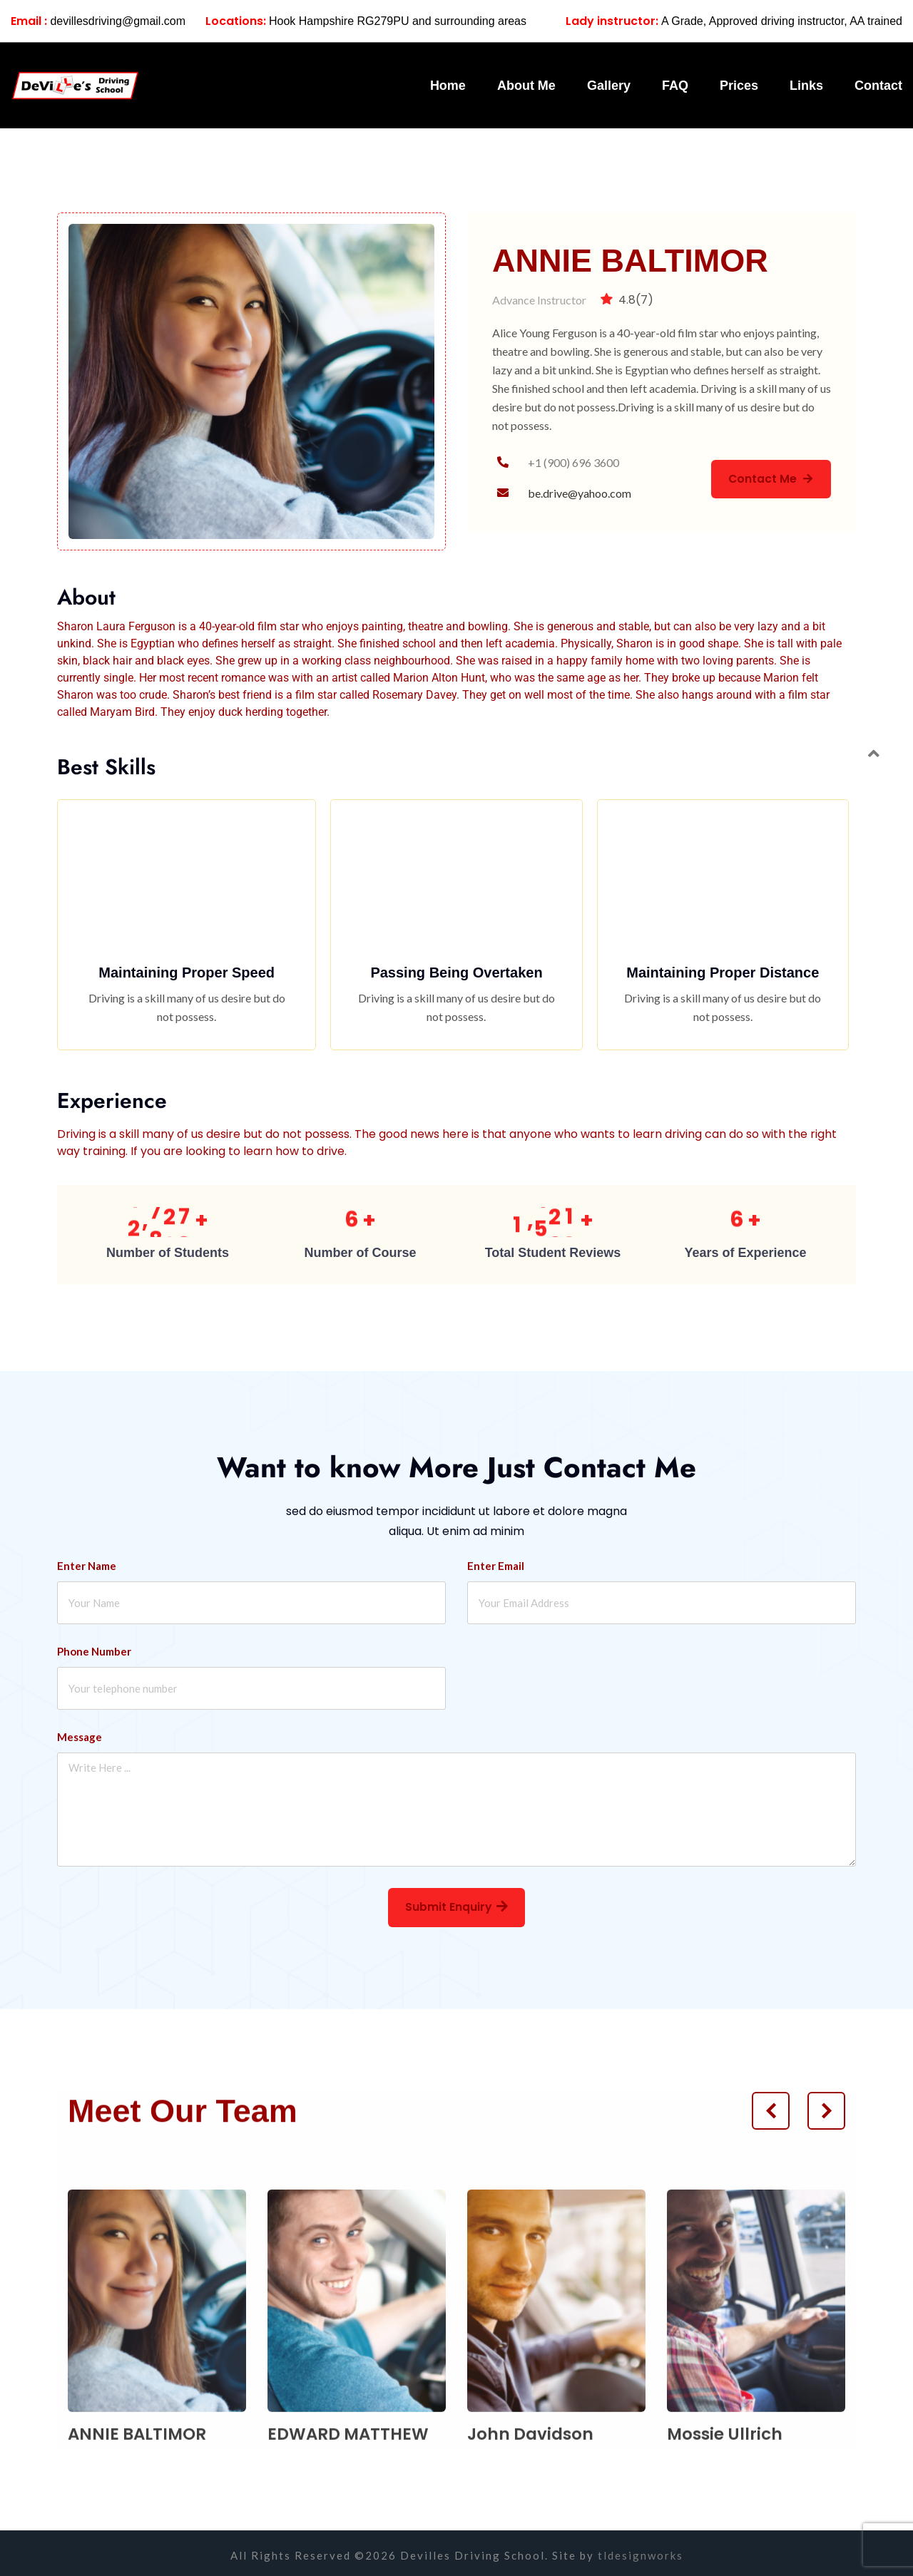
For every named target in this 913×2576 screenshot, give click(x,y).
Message (79, 1731)
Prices (739, 85)
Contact (878, 85)
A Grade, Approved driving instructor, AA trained (734, 21)
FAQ (675, 85)
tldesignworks (640, 2551)
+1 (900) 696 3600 (573, 462)
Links (806, 85)
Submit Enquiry (457, 1902)
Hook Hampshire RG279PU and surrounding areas (365, 21)
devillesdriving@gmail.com (98, 21)
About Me (526, 85)
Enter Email (495, 1560)
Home (448, 85)
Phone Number (94, 1646)
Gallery (609, 85)
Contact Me (769, 479)
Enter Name (86, 1560)
